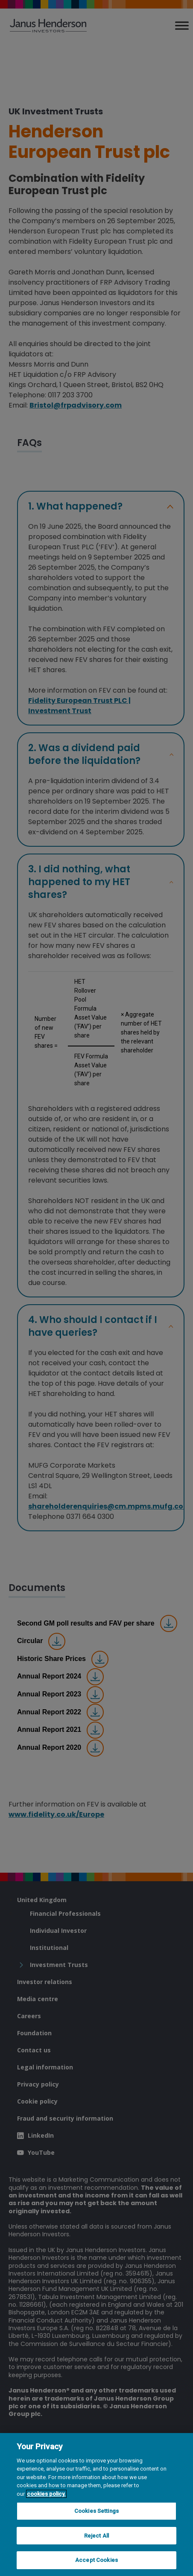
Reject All (96, 2535)
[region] (96, 2504)
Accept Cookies (96, 2560)
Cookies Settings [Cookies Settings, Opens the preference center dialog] (96, 2511)
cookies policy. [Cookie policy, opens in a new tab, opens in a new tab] (46, 2494)
